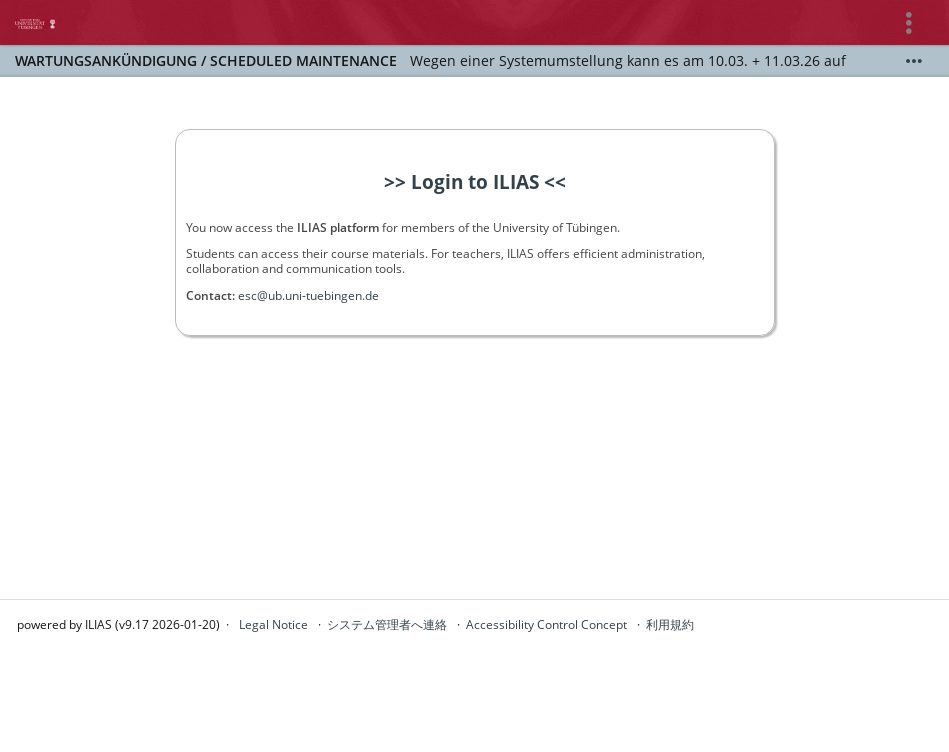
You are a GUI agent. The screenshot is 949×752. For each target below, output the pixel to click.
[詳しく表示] (914, 61)
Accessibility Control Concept (546, 624)
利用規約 (670, 624)
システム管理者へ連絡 (387, 624)
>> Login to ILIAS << (475, 182)
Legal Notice (273, 624)
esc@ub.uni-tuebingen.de (308, 295)
